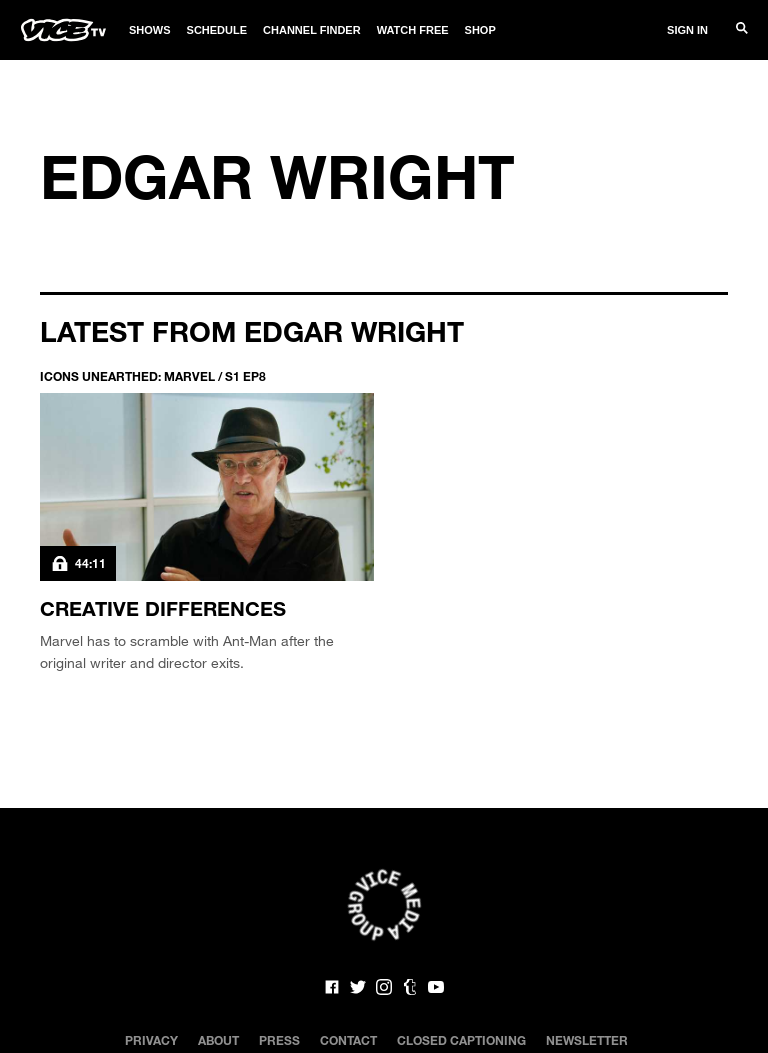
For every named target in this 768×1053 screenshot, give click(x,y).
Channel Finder (312, 30)
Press (279, 1040)
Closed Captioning (461, 1040)
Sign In (687, 30)
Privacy (151, 1040)
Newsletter (587, 1040)
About (218, 1040)
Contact (348, 1040)
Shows (150, 30)
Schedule (217, 30)
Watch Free (413, 30)
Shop (480, 30)
